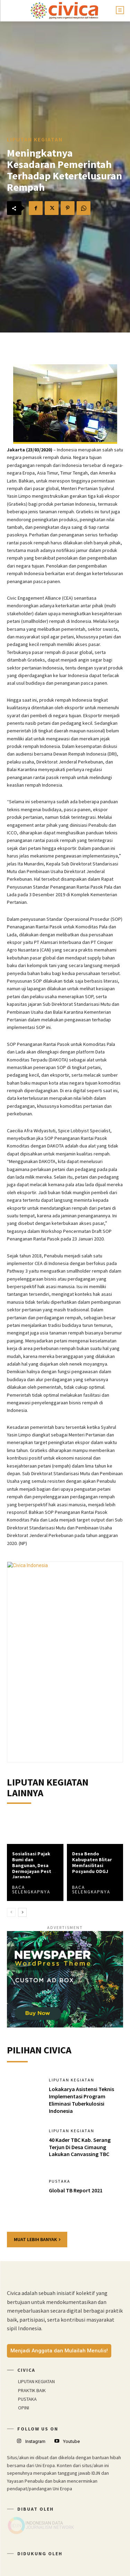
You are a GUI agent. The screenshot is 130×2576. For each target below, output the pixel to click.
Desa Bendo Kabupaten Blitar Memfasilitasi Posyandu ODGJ (92, 1862)
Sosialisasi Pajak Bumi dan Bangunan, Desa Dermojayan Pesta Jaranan (33, 1865)
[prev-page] (11, 1912)
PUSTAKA (59, 2181)
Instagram (35, 2441)
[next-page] (22, 1912)
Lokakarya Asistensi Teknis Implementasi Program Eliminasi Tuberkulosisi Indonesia (81, 2100)
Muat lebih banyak (37, 2239)
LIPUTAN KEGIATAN (35, 139)
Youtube (71, 2441)
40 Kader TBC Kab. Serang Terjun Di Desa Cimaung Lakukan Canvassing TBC (80, 2147)
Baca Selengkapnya (31, 1889)
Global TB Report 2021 (76, 2190)
